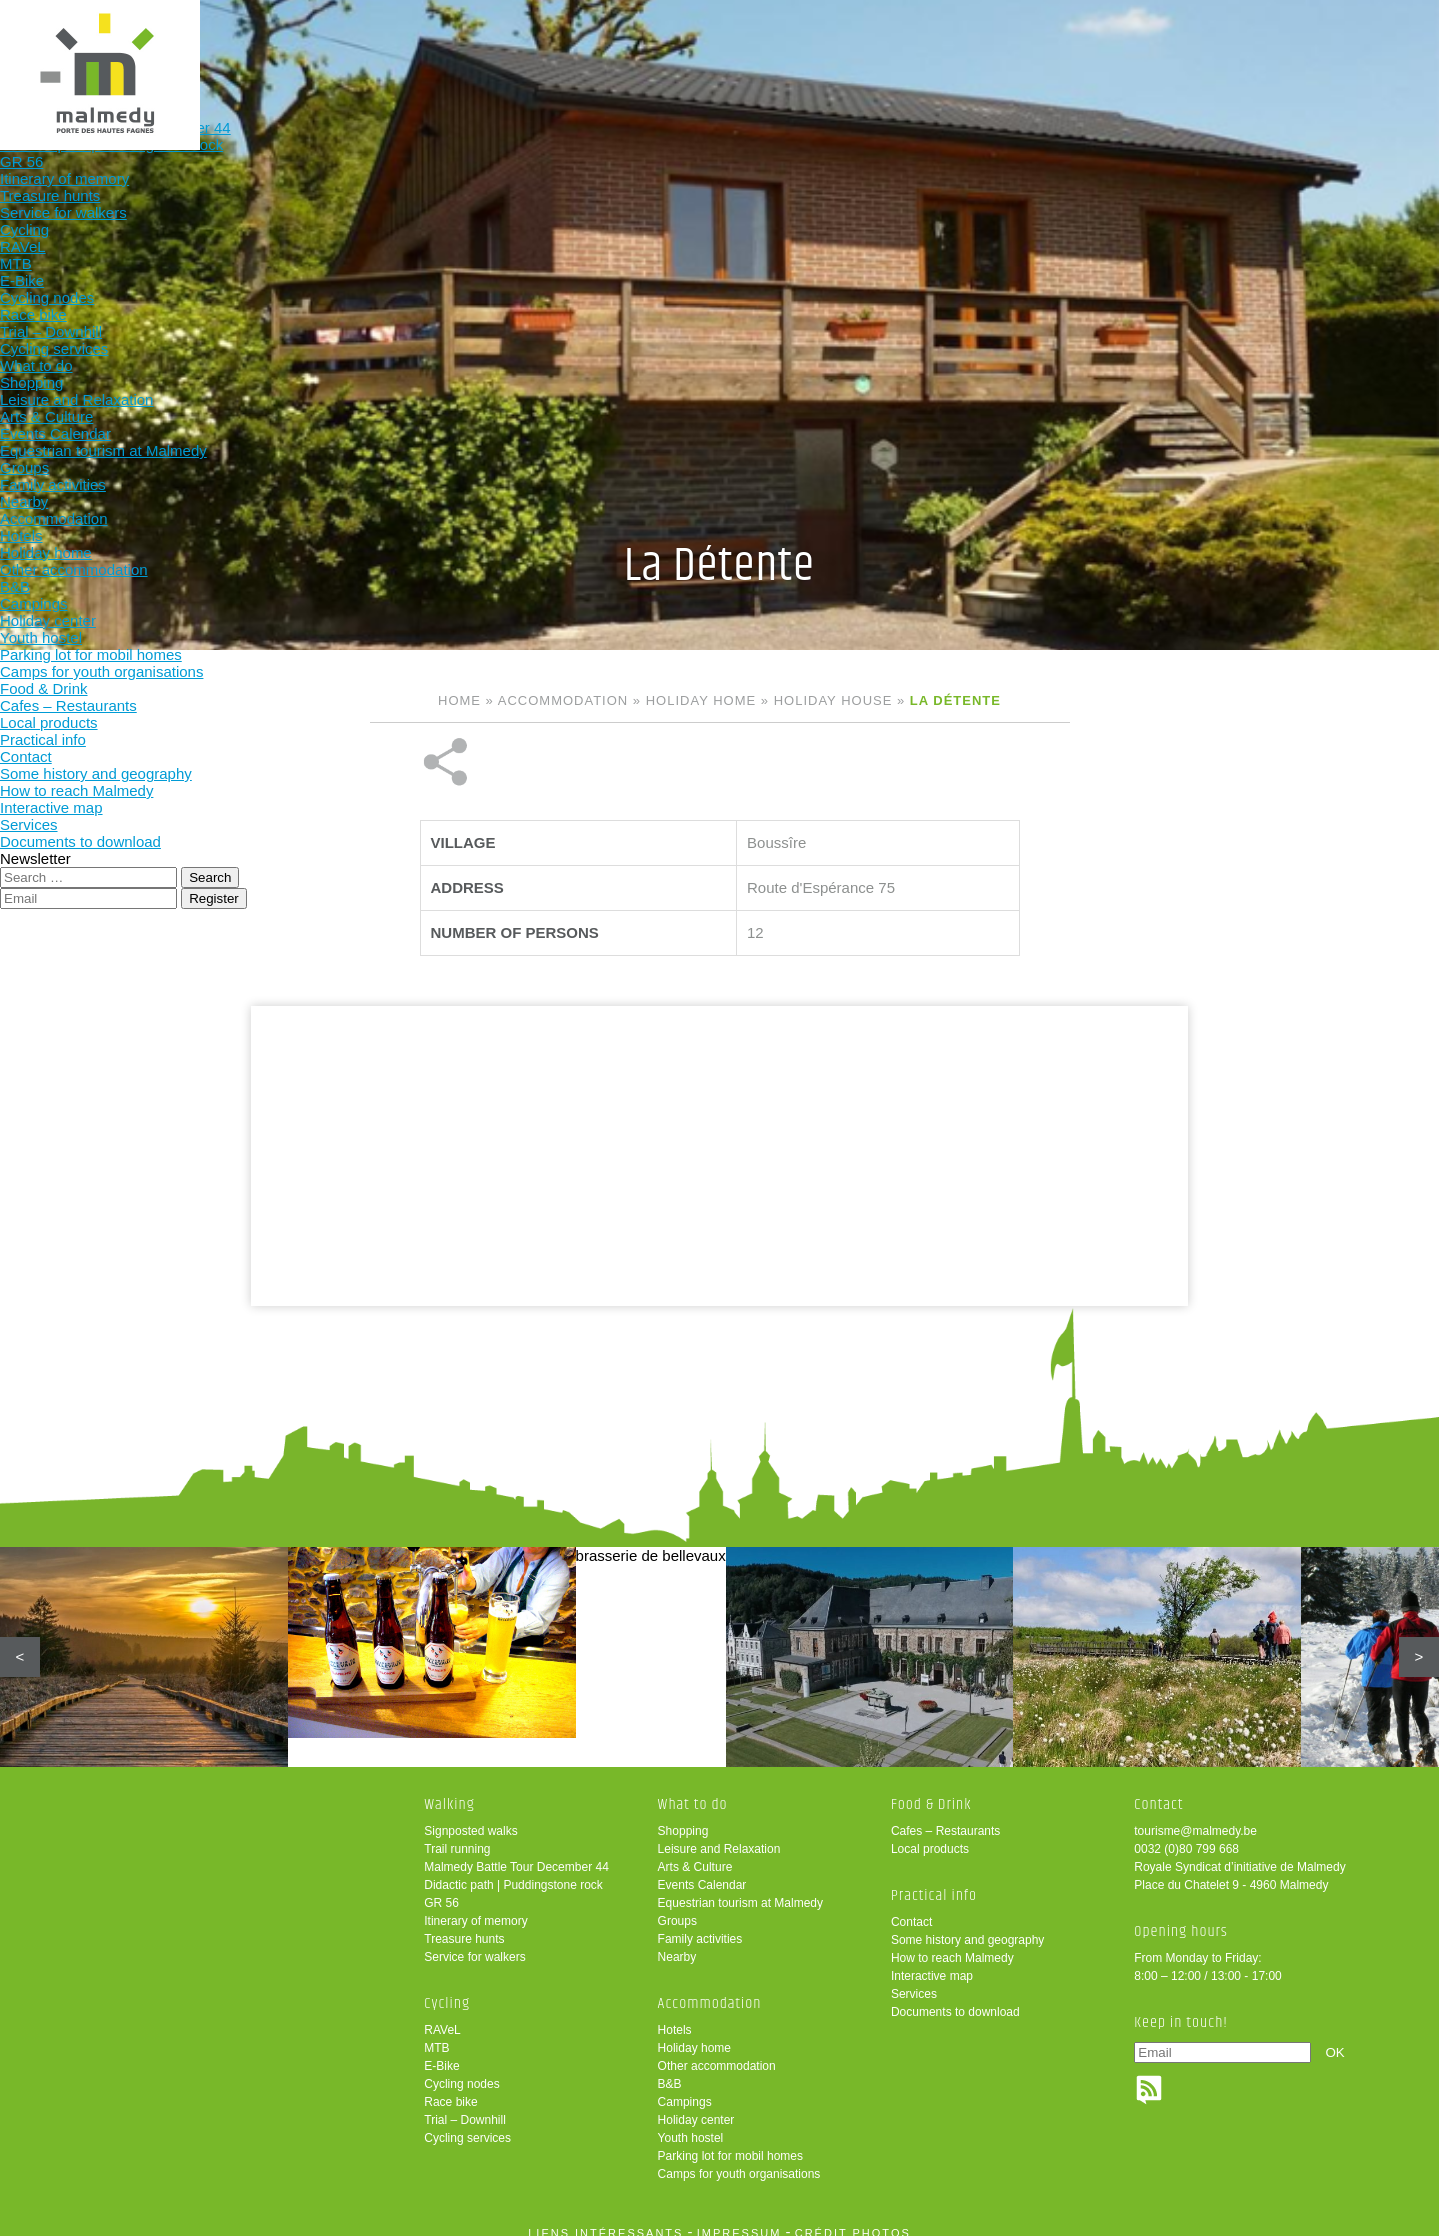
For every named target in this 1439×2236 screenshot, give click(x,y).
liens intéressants (605, 2219)
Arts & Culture (695, 1853)
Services (914, 1980)
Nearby (677, 1943)
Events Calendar (702, 1871)
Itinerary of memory (475, 1907)
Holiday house (833, 700)
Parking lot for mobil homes (730, 2142)
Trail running (457, 1835)
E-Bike (441, 2052)
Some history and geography (967, 1926)
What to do (680, 47)
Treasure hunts (464, 1925)
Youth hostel (691, 2124)
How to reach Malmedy (952, 1944)
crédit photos (853, 2219)
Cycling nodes (461, 2070)
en (1362, 32)
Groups (677, 1907)
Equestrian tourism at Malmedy (740, 1889)
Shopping (683, 1817)
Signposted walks (470, 1817)
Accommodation (811, 47)
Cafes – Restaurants (945, 1817)
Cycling (550, 47)
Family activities (700, 1925)
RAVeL (442, 2016)
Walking (418, 47)
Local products (930, 1835)
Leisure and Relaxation (719, 1835)
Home (459, 700)
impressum (739, 2219)
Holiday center (696, 2106)
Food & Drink (943, 47)
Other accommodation (717, 2052)
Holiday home (701, 700)
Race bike (450, 2088)
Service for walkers (474, 1943)
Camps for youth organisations (739, 2160)
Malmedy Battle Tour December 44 (516, 1853)
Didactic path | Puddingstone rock (513, 1871)
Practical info (1073, 47)
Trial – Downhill (465, 2106)
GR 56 (441, 1889)
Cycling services (467, 2124)
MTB (436, 2034)
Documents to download (955, 1998)
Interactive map (932, 1962)
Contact (911, 1908)
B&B (670, 2070)
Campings (685, 2088)
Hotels (675, 2016)
